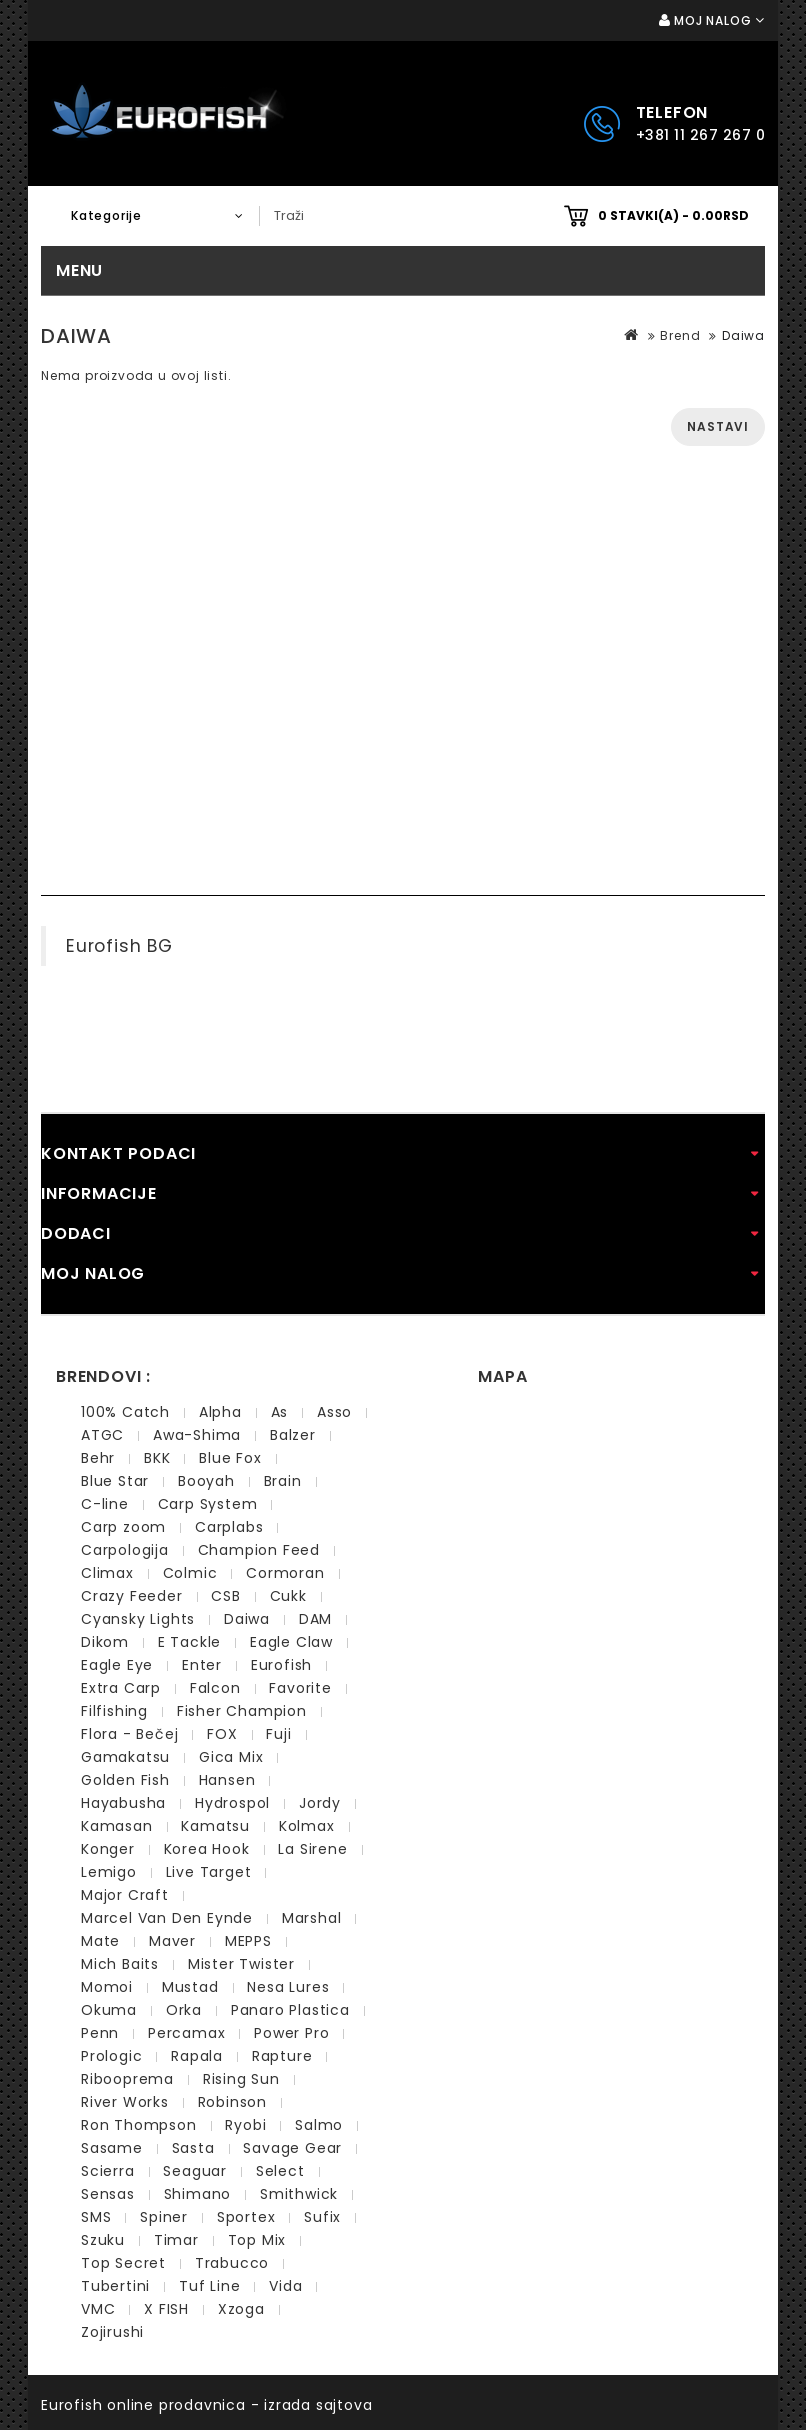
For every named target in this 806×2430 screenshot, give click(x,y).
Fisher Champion (242, 1711)
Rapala (197, 2056)
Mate (100, 1941)
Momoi (107, 1987)
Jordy (320, 1803)
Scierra (108, 2171)
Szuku (103, 2240)
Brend (680, 335)
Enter (202, 1665)
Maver (172, 1941)
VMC (98, 2309)
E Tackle (189, 1642)
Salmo (319, 2125)
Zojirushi (112, 2332)
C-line (105, 1504)
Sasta (193, 2148)
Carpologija (125, 1550)
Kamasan (117, 1826)
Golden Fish (125, 1780)
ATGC (102, 1435)
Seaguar (195, 2171)
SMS (96, 2217)
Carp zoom (123, 1527)
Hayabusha (123, 1803)
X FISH (166, 2309)
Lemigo (109, 1872)
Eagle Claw (291, 1642)
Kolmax (307, 1826)
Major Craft (125, 1895)
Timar (176, 2240)
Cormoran (285, 1573)
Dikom (105, 1642)
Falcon (215, 1688)
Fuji (278, 1734)
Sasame (112, 2148)
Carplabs (229, 1527)
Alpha (220, 1412)
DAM (315, 1619)
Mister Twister (241, 1964)
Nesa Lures (288, 1987)
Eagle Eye (117, 1665)
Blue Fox (230, 1458)
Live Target (209, 1872)
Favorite (300, 1688)
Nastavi (718, 426)
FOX (222, 1734)
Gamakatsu (125, 1757)
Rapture (282, 2056)
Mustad (190, 1987)
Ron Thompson (139, 2125)
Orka (184, 2010)
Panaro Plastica (290, 2010)
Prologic (111, 2056)
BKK (157, 1458)
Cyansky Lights (138, 1619)
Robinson (232, 2102)
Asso (334, 1412)
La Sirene (312, 1849)
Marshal (312, 1918)
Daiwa (743, 335)
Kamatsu (215, 1826)
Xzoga (241, 2309)
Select (280, 2171)
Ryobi (245, 2125)
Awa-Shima (197, 1435)
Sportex (246, 2217)
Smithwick (299, 2194)
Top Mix (257, 2240)
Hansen (227, 1780)
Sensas (108, 2194)
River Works (125, 2102)
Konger (108, 1849)
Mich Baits (120, 1964)
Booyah (206, 1481)
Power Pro (291, 2033)
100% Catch (125, 1412)
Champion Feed (259, 1550)
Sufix (322, 2217)
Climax (107, 1573)
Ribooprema (127, 2079)
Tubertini (115, 2286)
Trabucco (232, 2263)
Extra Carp (121, 1688)
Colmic (190, 1573)
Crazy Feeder (132, 1596)
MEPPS (248, 1941)
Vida (285, 2286)
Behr (98, 1458)
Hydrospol (232, 1803)
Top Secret (123, 2263)
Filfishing (114, 1711)
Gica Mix (231, 1757)
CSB (225, 1596)
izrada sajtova (318, 2405)
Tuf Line (209, 2286)
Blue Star (115, 1481)
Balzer (293, 1435)
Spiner (164, 2217)
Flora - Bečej (129, 1734)
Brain (283, 1481)
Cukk (288, 1596)
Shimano (198, 2194)
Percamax (186, 2033)
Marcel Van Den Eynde (167, 1918)
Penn (100, 2033)
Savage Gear (292, 2148)
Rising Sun (241, 2079)
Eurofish (281, 1665)
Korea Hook (207, 1849)
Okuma (109, 2010)
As (280, 1412)
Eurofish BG (119, 946)
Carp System (208, 1504)
